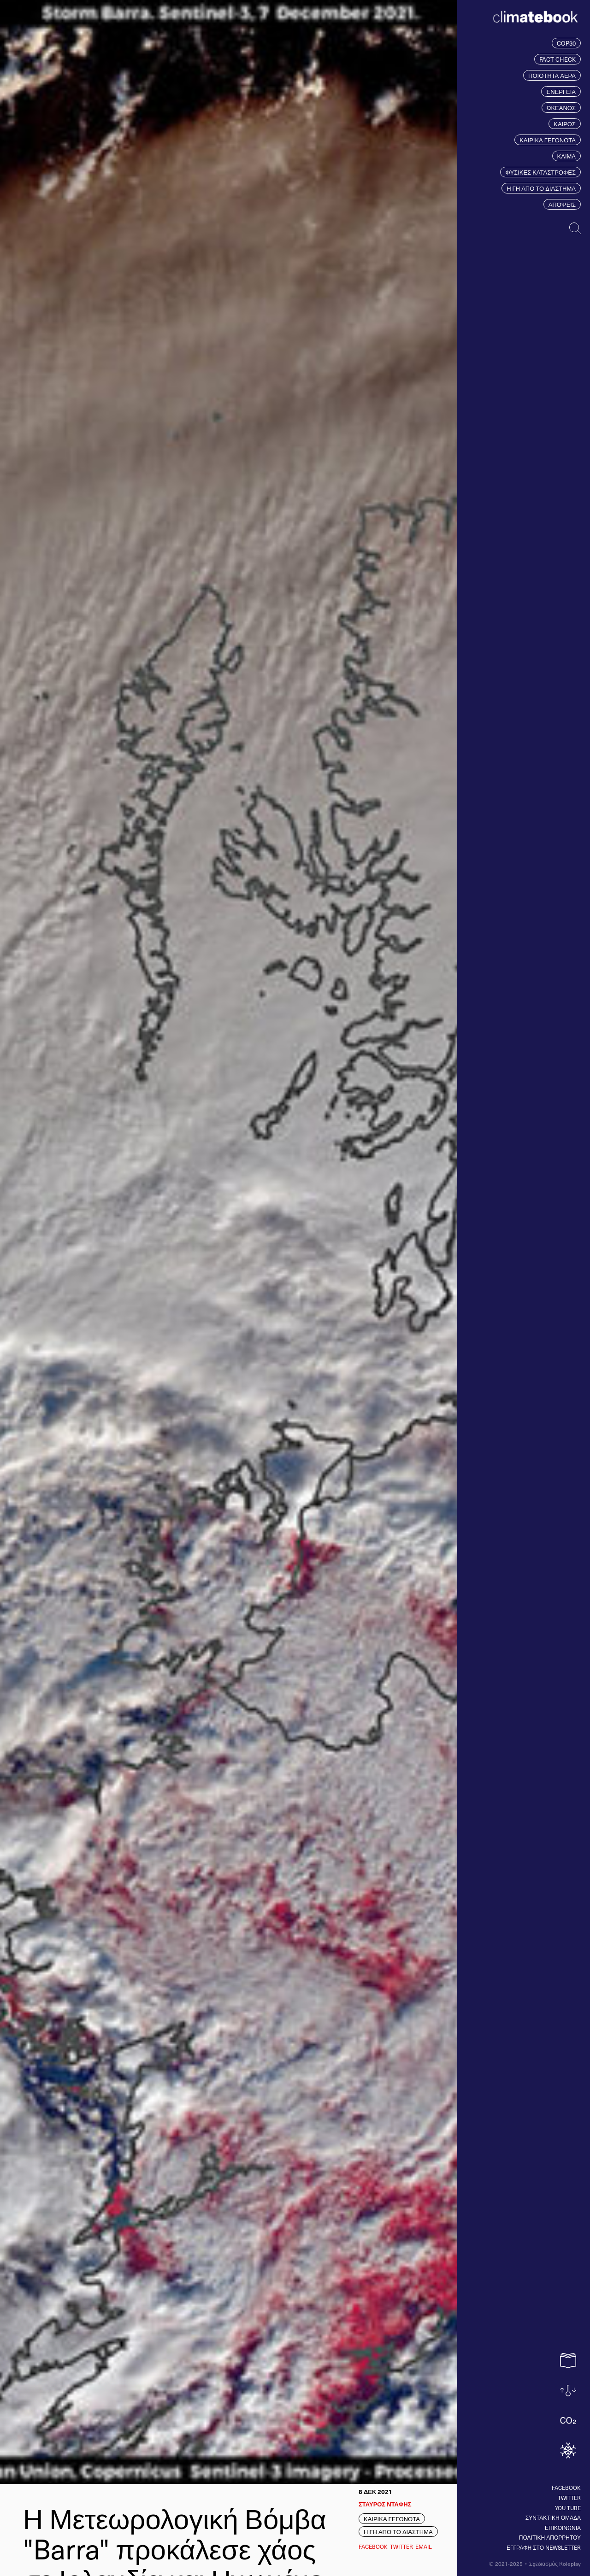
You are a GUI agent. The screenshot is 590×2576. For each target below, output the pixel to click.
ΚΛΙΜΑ (566, 156)
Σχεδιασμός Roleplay (555, 2563)
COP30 (566, 43)
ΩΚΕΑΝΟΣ (561, 107)
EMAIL (423, 2546)
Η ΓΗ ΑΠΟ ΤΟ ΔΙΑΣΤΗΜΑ (541, 188)
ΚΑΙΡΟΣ (565, 123)
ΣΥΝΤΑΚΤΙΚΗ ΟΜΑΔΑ (553, 2517)
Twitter (569, 2498)
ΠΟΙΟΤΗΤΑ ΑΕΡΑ (552, 75)
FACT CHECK (557, 59)
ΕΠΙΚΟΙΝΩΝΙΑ (563, 2527)
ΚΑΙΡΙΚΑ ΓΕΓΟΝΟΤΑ (547, 139)
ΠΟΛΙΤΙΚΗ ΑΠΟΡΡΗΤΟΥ (550, 2537)
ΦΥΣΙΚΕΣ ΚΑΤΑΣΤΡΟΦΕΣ (540, 172)
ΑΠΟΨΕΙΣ (562, 204)
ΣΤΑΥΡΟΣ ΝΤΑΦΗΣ (385, 2504)
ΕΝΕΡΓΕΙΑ (561, 91)
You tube (568, 2508)
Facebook (566, 2487)
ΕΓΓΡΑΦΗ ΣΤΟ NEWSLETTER (544, 2547)
